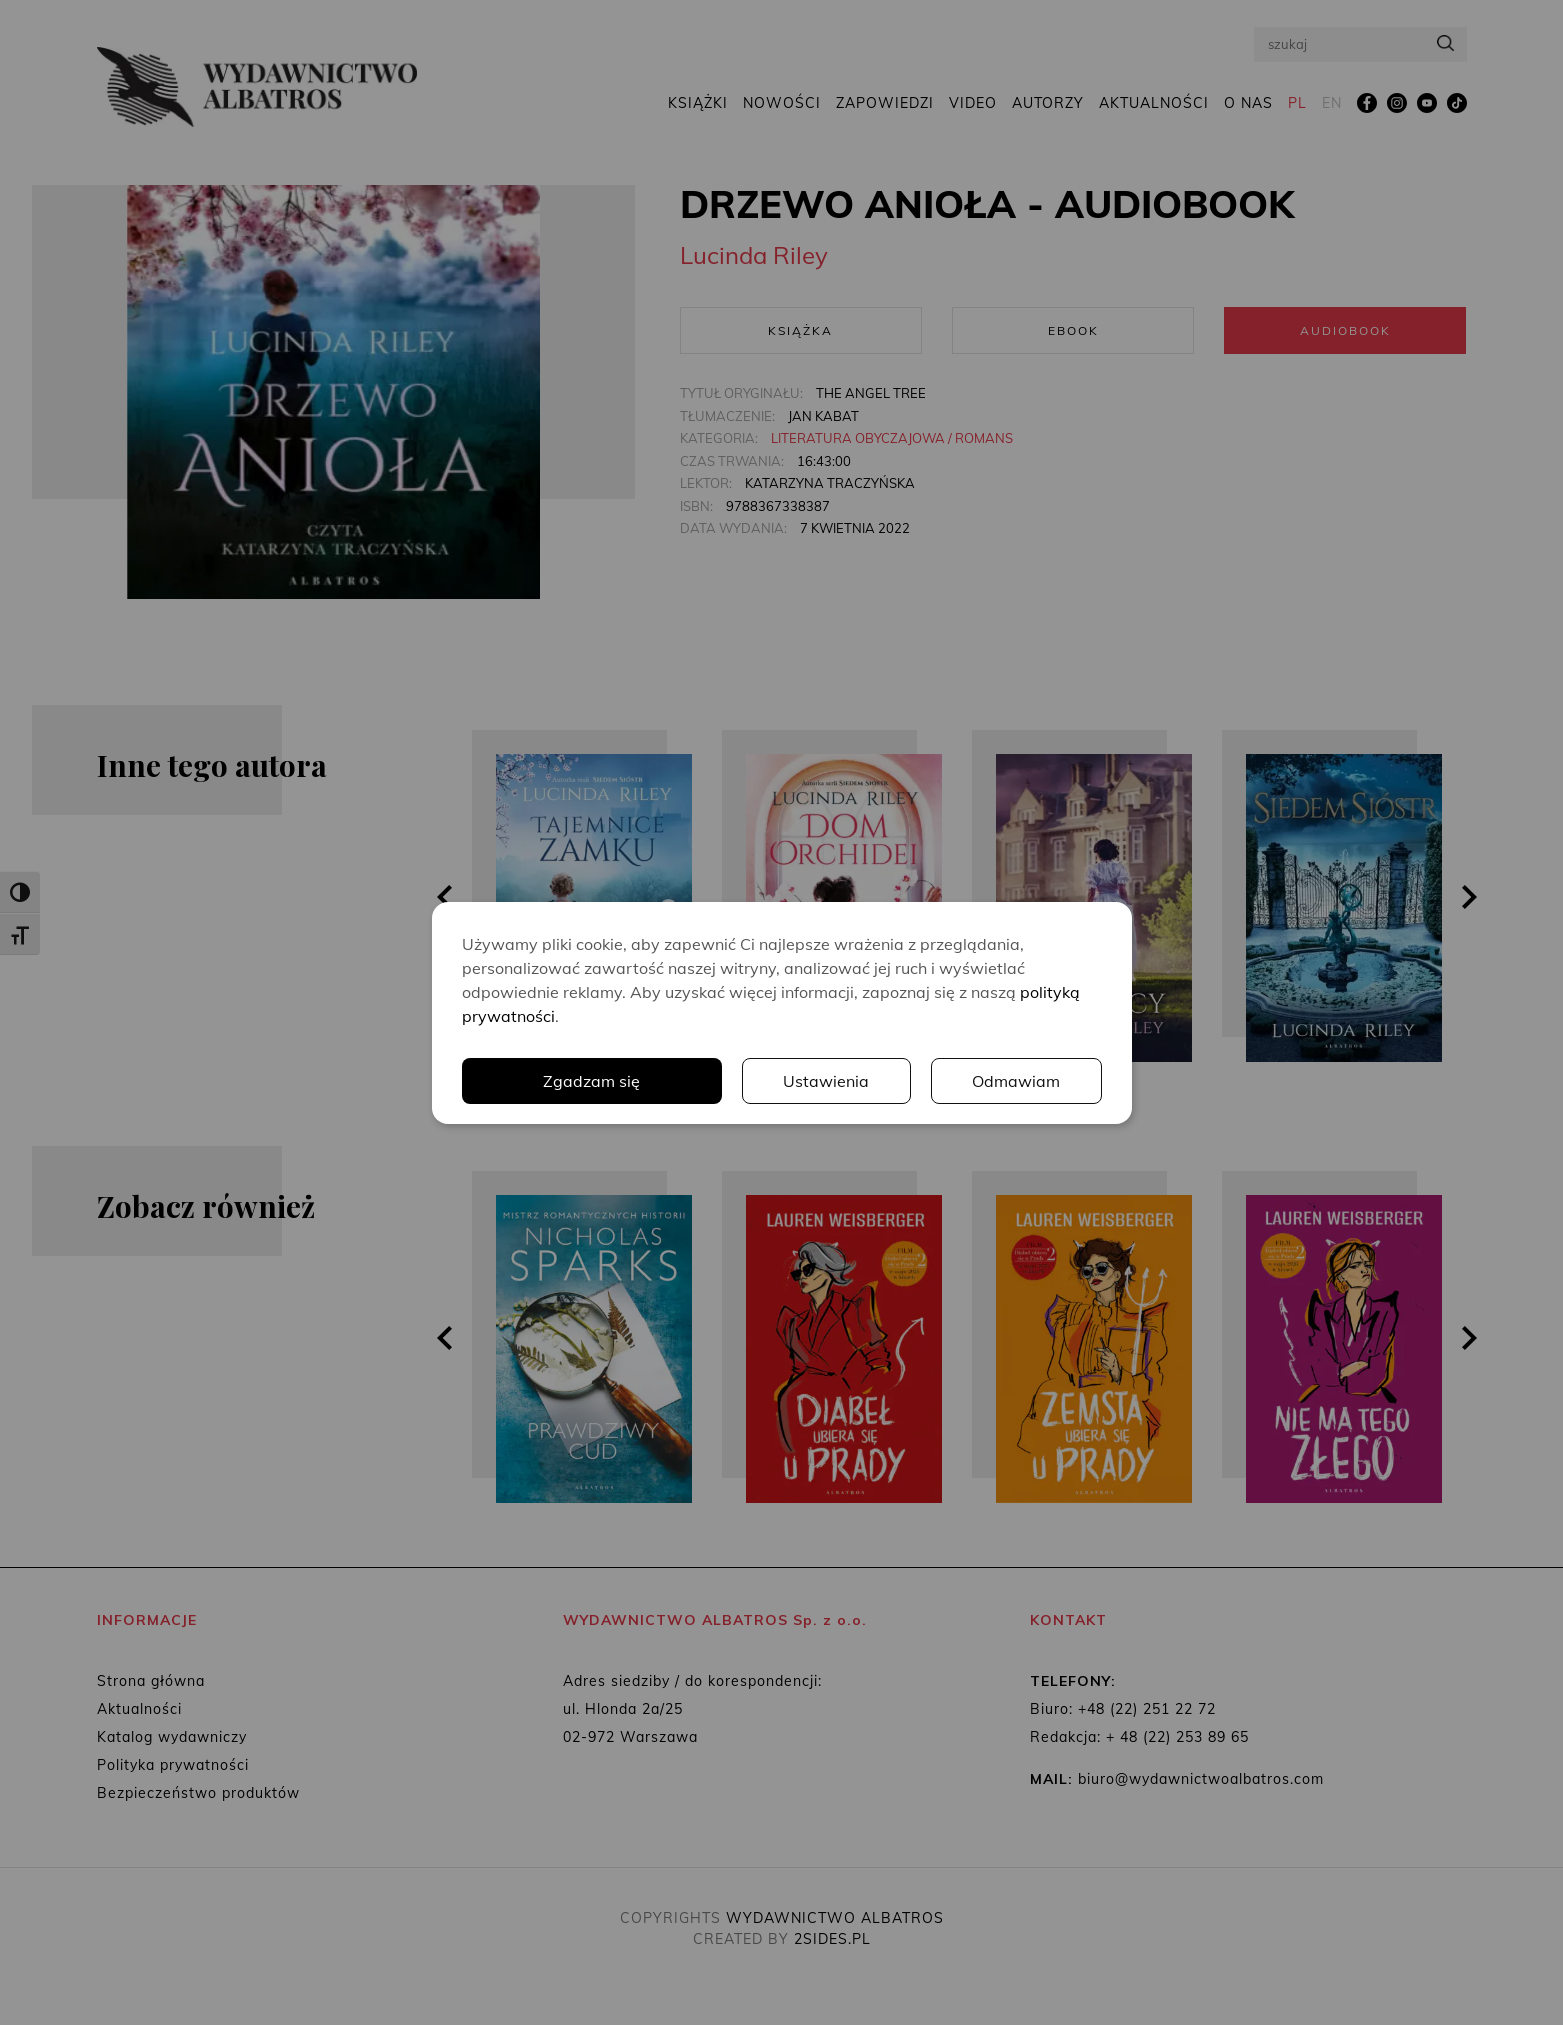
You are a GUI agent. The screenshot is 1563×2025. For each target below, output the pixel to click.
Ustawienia (826, 1081)
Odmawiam (1016, 1081)
